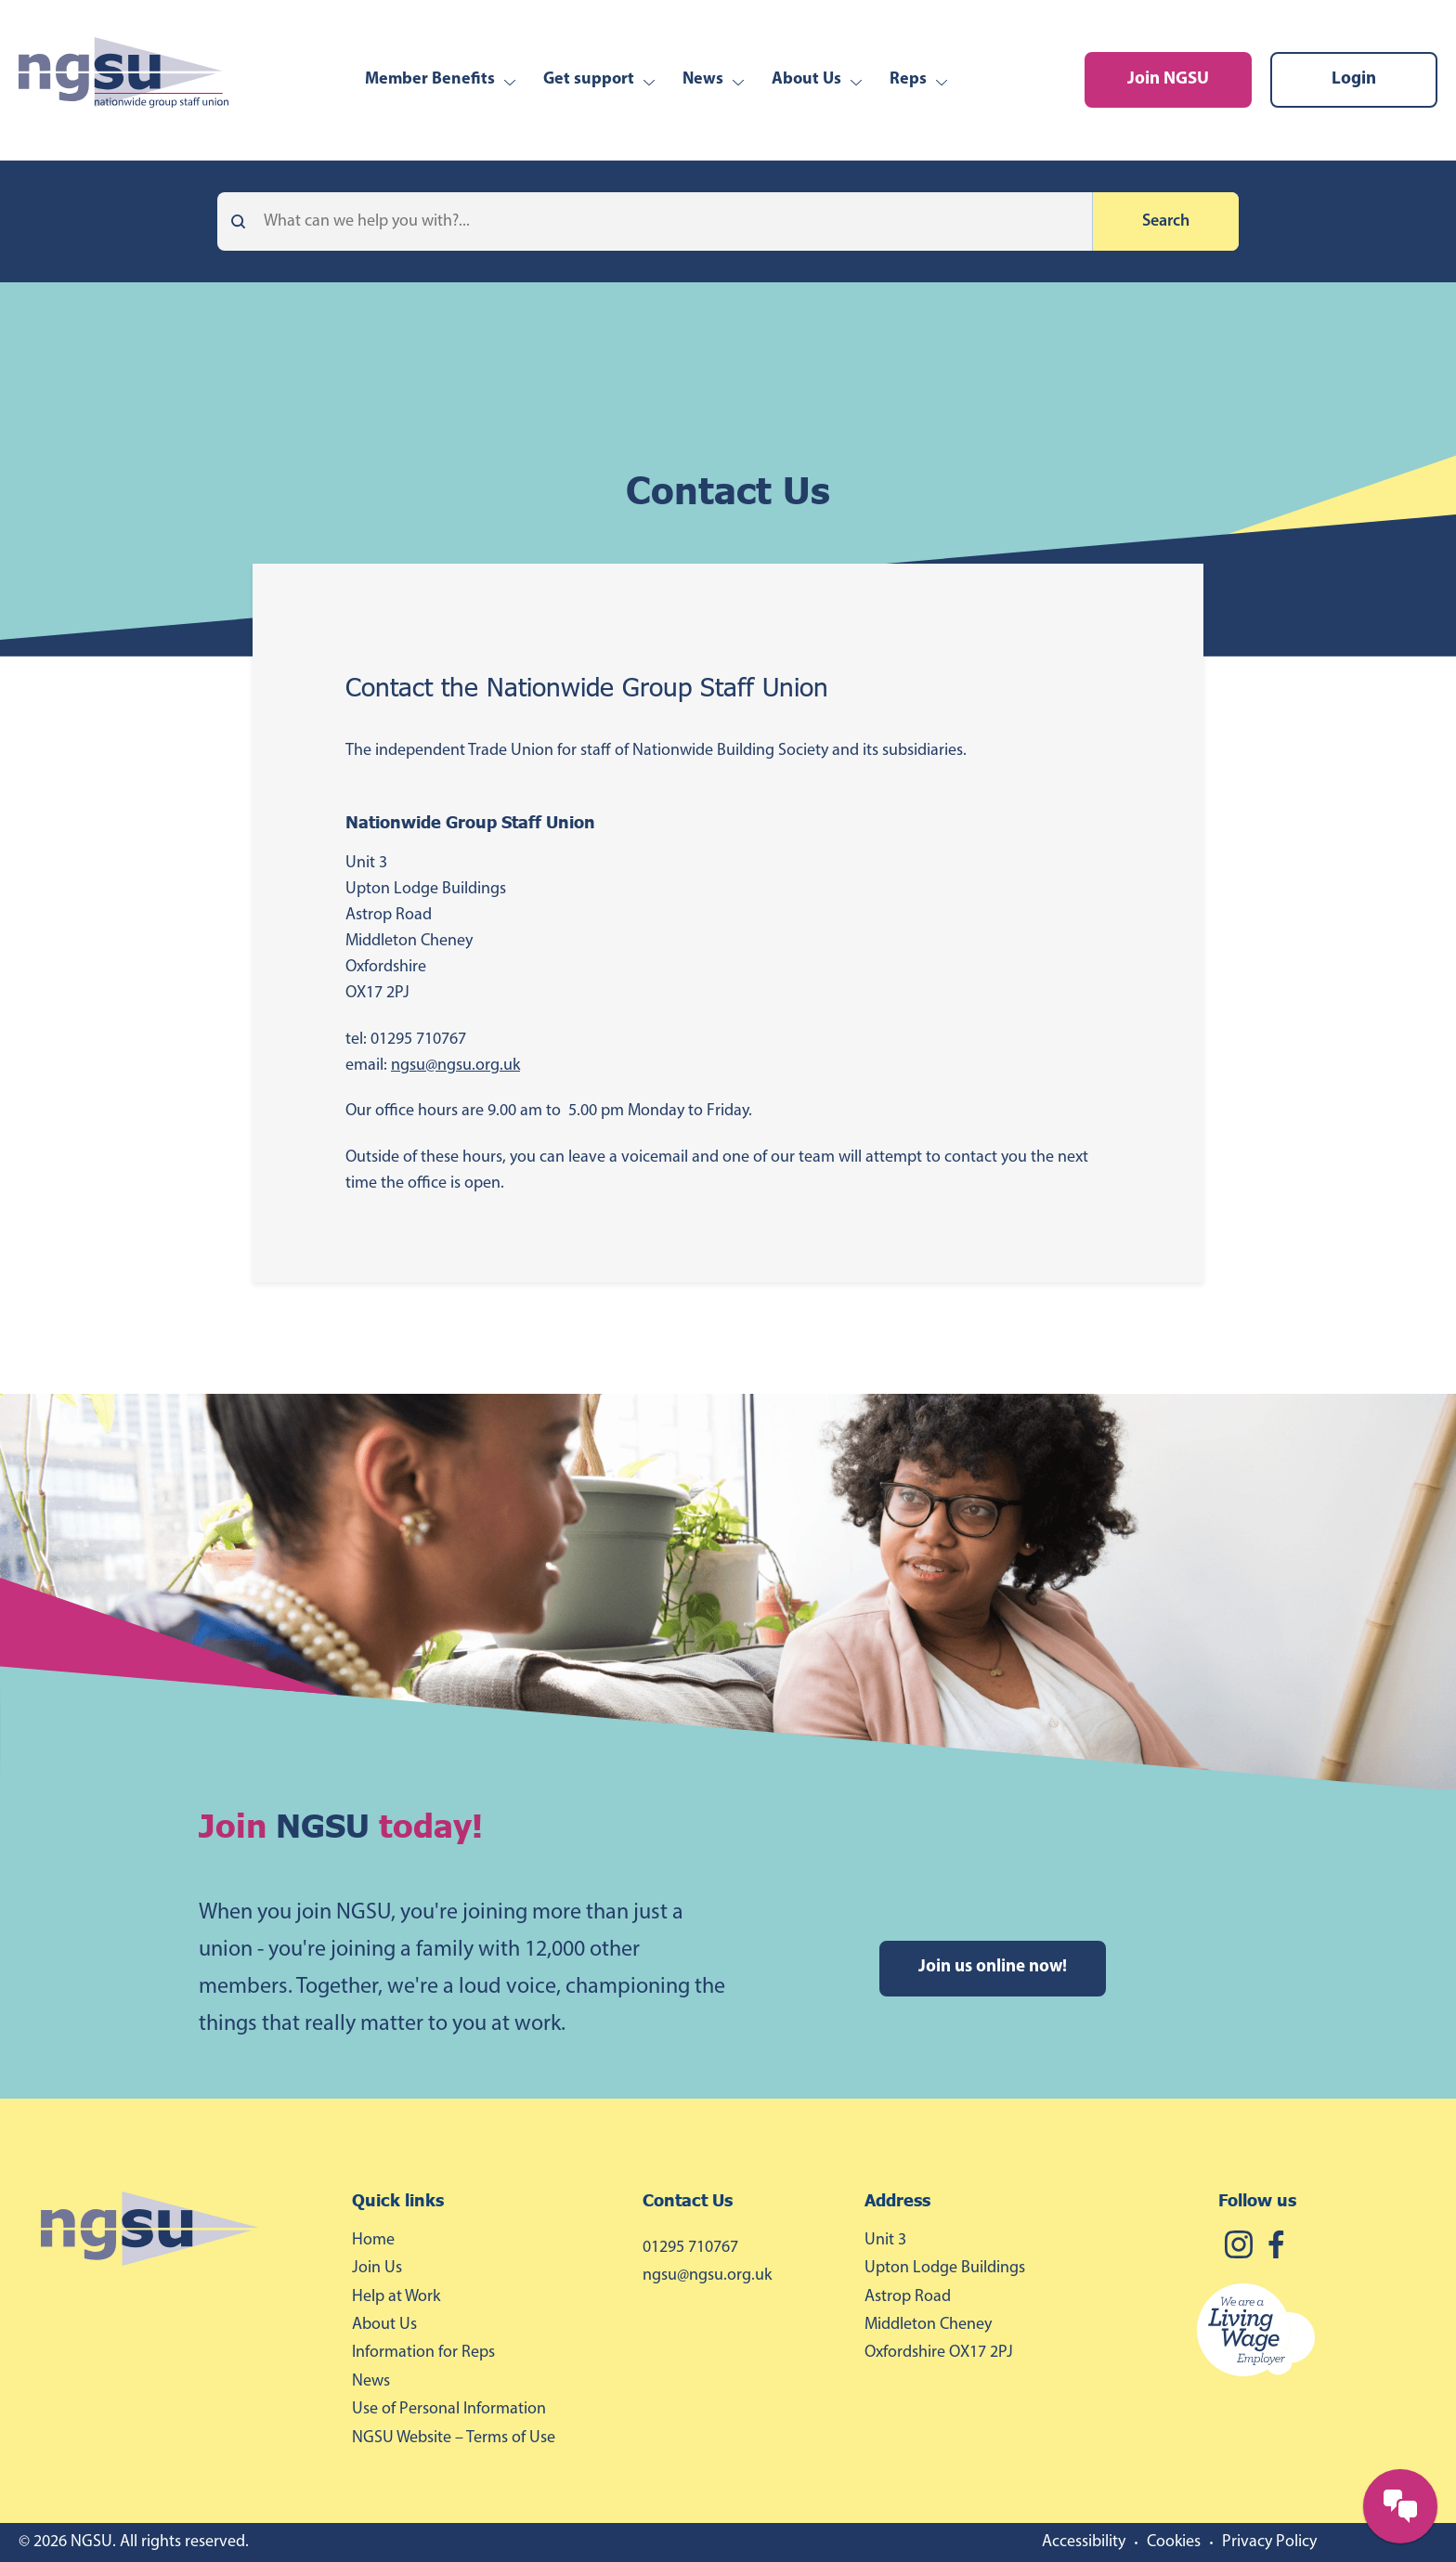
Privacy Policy (1269, 2542)
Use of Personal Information (449, 2409)
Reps (908, 79)
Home (373, 2240)
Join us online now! (992, 1967)
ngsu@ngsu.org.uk (455, 1065)
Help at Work (396, 2297)
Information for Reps (423, 2352)
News (702, 79)
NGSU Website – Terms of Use (453, 2438)
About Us (806, 79)
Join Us (377, 2268)
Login (1354, 79)
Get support (588, 79)
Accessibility (1083, 2542)
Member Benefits (430, 79)
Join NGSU (1168, 79)
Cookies (1174, 2542)
